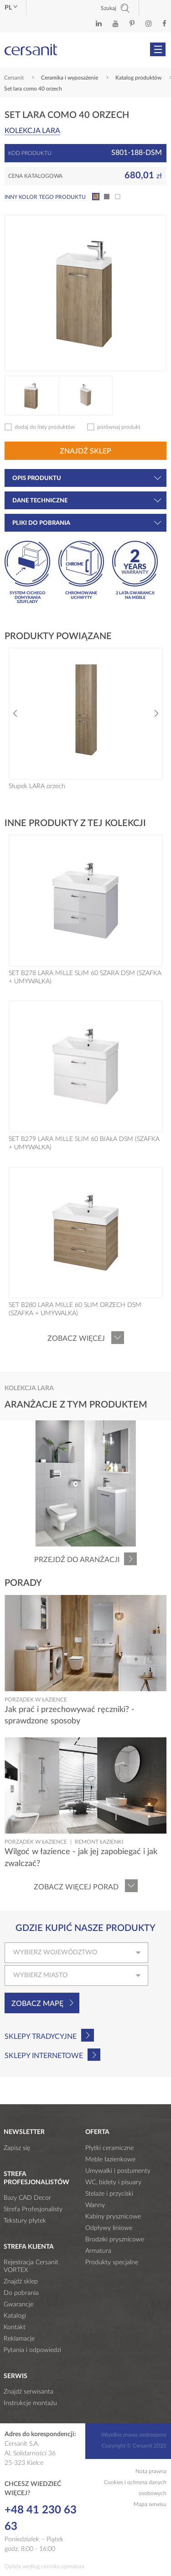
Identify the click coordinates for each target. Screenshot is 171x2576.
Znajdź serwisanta (28, 2392)
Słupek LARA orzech (37, 786)
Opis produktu (86, 478)
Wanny (95, 2205)
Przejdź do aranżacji (76, 1559)
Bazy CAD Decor (27, 2198)
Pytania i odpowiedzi (32, 2350)
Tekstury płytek (25, 2221)
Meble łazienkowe (110, 2159)
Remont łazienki (99, 1842)
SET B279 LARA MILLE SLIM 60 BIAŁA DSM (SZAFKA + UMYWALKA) (84, 1143)
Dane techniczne (86, 501)
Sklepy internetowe (44, 2055)
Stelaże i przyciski (109, 2194)
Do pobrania (21, 2293)
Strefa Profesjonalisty (33, 2209)
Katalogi (15, 2316)
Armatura (98, 2251)
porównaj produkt (118, 427)
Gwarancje (18, 2304)
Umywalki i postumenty (117, 2171)
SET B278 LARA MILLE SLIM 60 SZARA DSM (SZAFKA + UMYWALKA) (85, 977)
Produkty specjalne (111, 2262)
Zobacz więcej (76, 1338)
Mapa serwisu (150, 2504)
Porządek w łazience (36, 1699)
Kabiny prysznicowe (113, 2216)
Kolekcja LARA (32, 130)
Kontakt (15, 2327)
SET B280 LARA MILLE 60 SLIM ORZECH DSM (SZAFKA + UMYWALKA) (75, 1309)
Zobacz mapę (37, 2003)
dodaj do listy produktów (45, 427)
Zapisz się (17, 2148)
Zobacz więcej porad (76, 1887)
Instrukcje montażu (30, 2403)
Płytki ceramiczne (109, 2148)
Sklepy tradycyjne (41, 2036)
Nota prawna (150, 2471)
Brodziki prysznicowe (114, 2239)
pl (11, 8)
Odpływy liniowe (108, 2228)
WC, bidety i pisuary (113, 2182)
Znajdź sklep (85, 451)
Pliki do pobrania (86, 523)
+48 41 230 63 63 (41, 2518)
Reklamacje (19, 2339)
